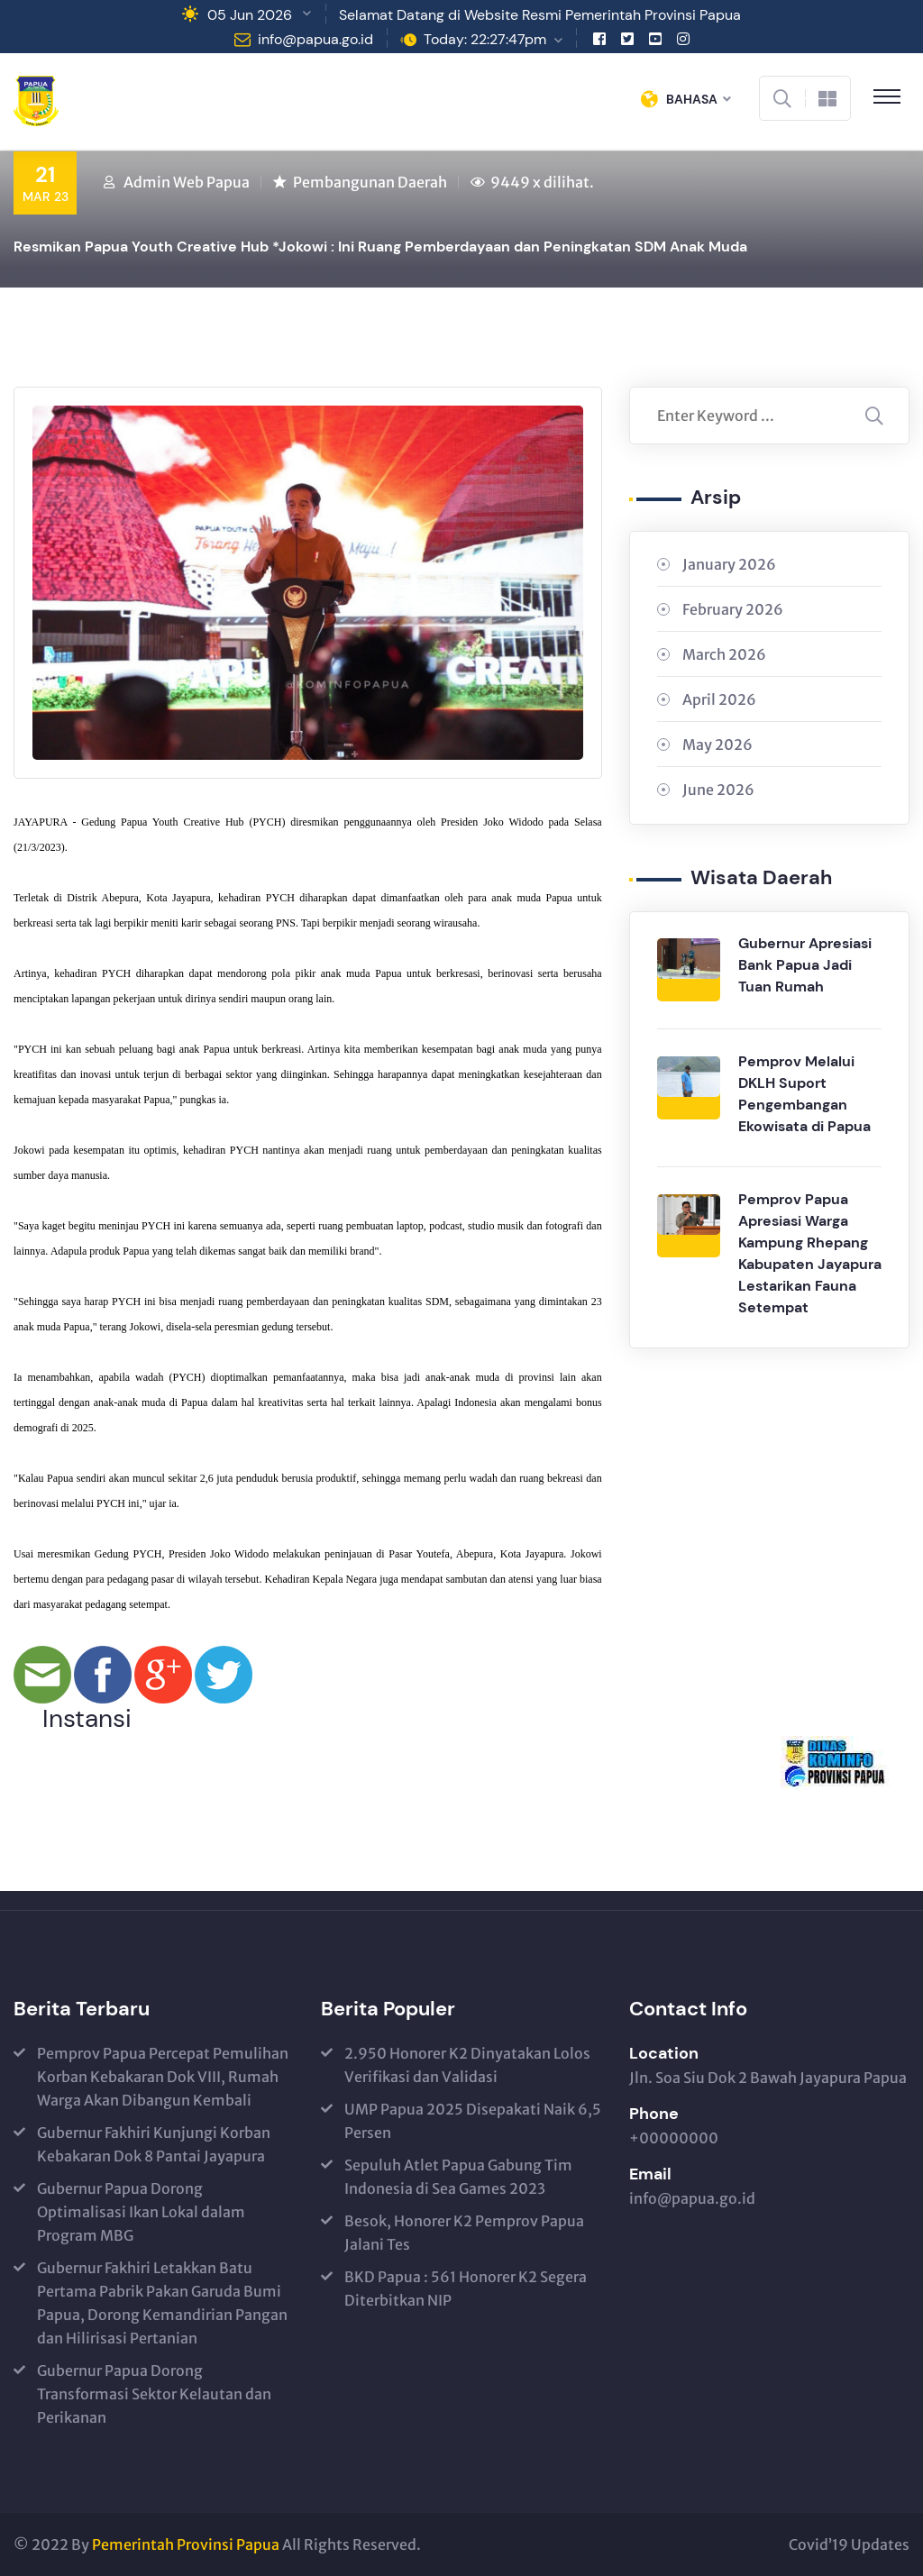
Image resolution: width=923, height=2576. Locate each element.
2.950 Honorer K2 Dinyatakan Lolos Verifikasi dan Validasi (467, 2065)
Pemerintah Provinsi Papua (185, 2544)
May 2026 (717, 744)
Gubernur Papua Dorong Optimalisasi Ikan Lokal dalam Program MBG (141, 2211)
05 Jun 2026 (249, 14)
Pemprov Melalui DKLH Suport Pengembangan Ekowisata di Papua (804, 1094)
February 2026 (732, 609)
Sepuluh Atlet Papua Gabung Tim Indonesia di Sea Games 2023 (458, 2176)
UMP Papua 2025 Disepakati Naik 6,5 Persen (472, 2121)
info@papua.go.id (315, 39)
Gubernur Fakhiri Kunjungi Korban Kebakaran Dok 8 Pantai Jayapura (153, 2144)
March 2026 (724, 654)
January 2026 (729, 564)
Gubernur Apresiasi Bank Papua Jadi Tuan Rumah (805, 965)
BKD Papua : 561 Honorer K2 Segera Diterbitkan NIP (465, 2288)
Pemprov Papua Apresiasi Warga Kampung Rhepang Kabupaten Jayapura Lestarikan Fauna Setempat (810, 1253)
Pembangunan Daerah (370, 182)
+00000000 (673, 2138)
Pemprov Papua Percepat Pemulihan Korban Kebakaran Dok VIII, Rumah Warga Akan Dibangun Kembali (162, 2076)
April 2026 (719, 699)
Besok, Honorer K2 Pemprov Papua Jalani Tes (464, 2232)
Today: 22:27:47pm (485, 39)
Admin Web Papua (186, 182)
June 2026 (718, 790)
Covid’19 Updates (849, 2544)
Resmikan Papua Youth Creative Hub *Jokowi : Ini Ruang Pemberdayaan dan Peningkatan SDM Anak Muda (380, 246)
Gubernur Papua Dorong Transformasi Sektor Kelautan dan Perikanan (154, 2393)
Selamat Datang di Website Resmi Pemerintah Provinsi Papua (540, 14)
